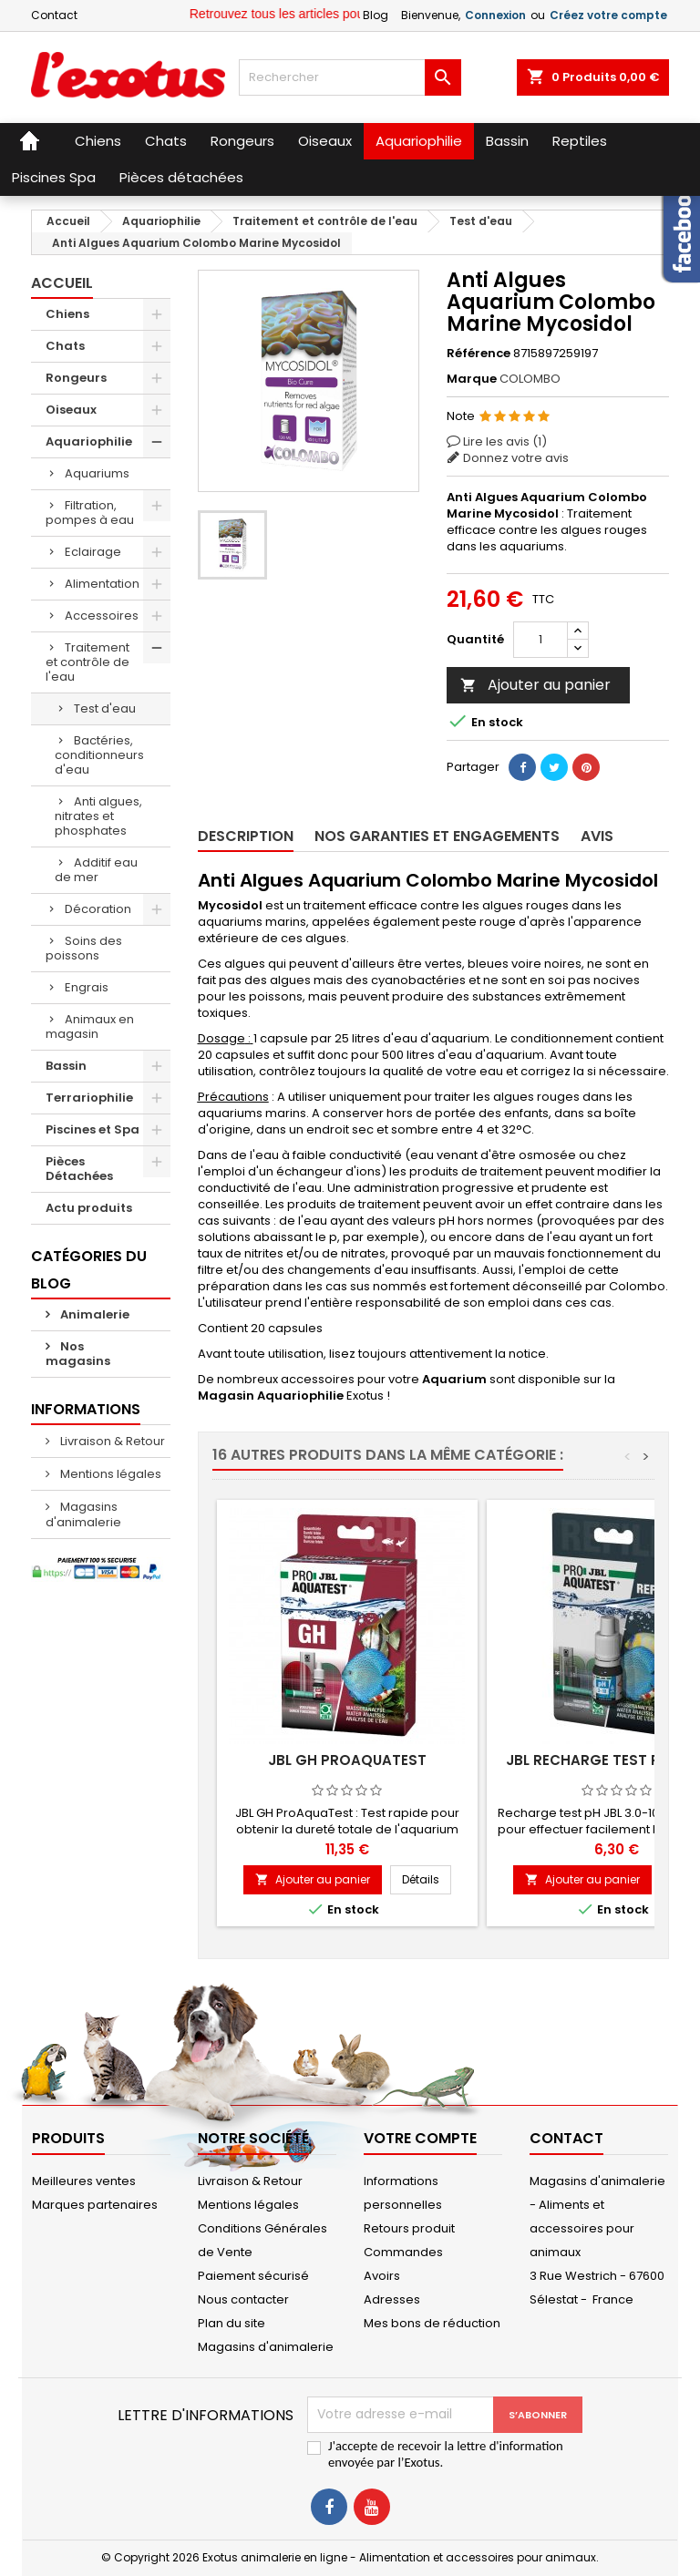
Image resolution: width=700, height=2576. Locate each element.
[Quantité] (540, 639)
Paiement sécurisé (253, 2275)
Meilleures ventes (84, 2181)
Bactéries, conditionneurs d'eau (99, 755)
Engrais (86, 987)
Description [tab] (245, 836)
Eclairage (93, 551)
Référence (478, 353)
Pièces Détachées (79, 1169)
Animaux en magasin (90, 1026)
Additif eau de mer (96, 870)
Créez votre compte (608, 15)
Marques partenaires (95, 2204)
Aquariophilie (89, 441)
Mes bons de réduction (432, 2323)
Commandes (403, 2252)
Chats (65, 345)
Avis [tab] (597, 836)
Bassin (66, 1065)
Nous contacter (243, 2299)
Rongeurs (76, 377)
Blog (375, 15)
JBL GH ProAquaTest (347, 1760)
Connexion (495, 15)
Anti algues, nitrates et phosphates (98, 816)
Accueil (62, 282)
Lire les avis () (505, 441)
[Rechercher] (349, 77)
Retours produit (409, 2228)
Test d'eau (105, 708)
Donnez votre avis (516, 458)
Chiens (67, 314)
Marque (472, 379)
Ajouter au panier (535, 684)
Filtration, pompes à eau (90, 513)
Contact (54, 15)
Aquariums (97, 473)
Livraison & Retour (111, 1441)
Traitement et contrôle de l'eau (87, 662)
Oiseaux (71, 409)
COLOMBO (530, 378)
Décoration (98, 909)
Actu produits (89, 1207)
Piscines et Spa (92, 1129)
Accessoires (102, 615)
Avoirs (382, 2275)
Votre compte (420, 2138)
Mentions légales (109, 1474)
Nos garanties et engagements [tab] (437, 836)
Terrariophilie (89, 1097)
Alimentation (102, 583)
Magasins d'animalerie (83, 1514)
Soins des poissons (84, 948)
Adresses (392, 2299)
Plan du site (231, 2323)
